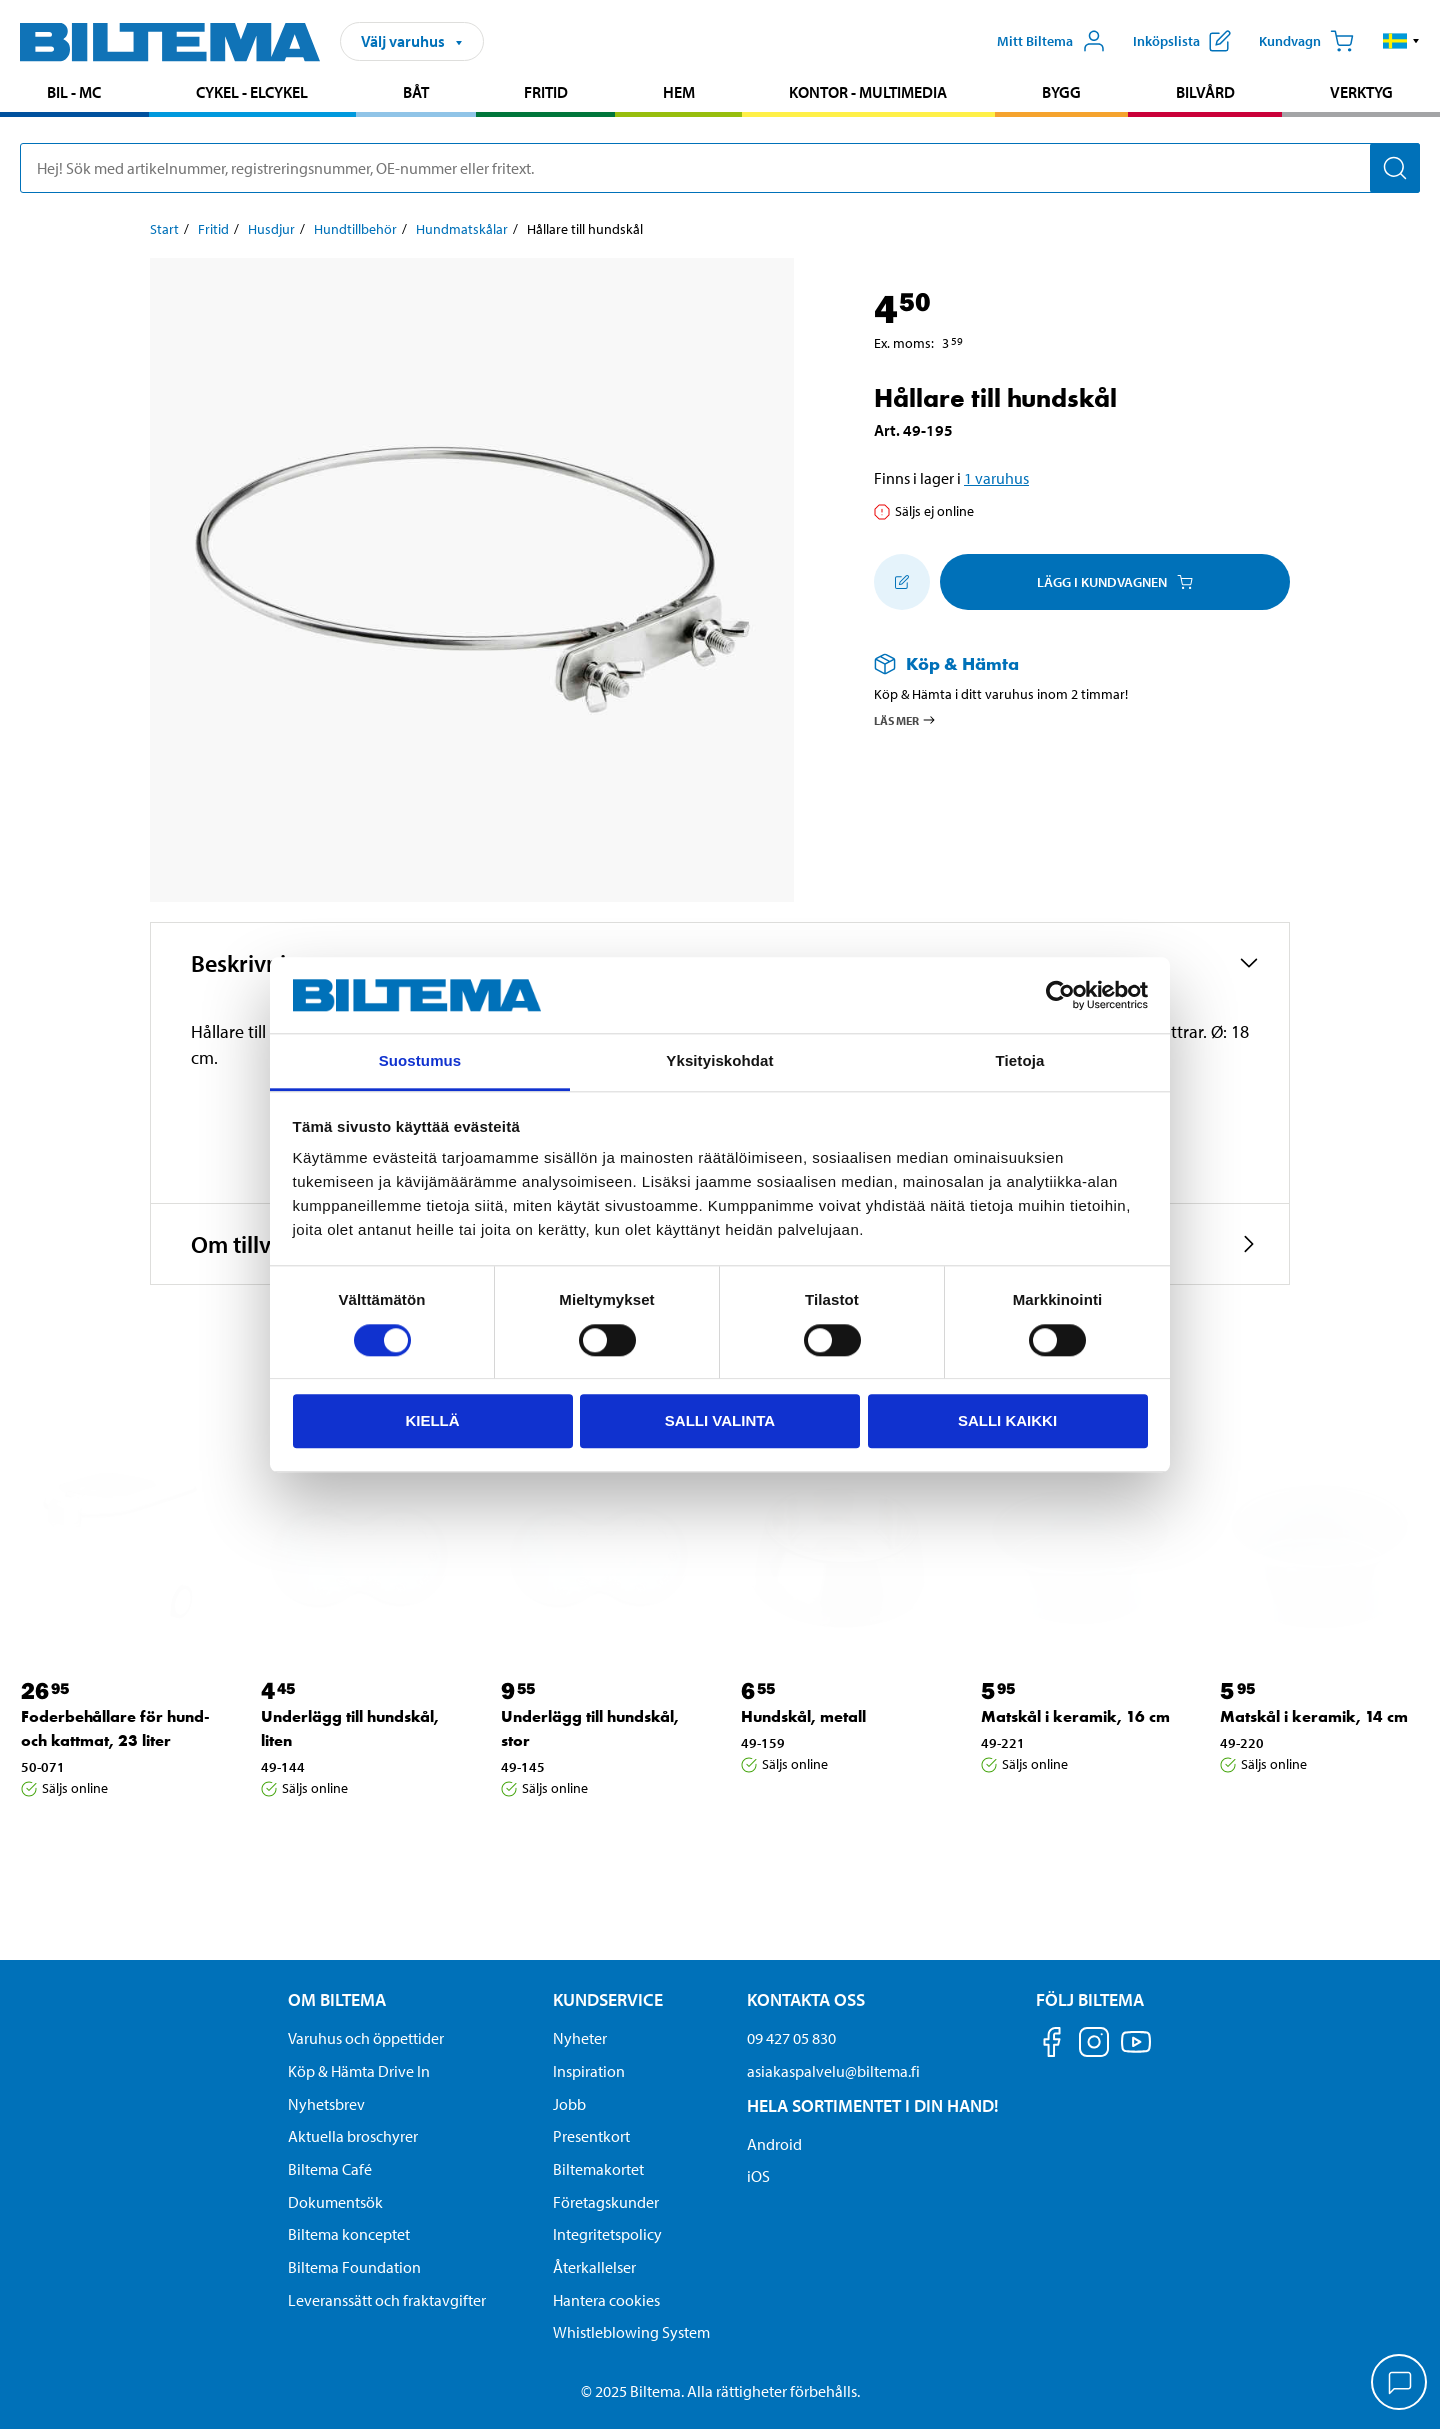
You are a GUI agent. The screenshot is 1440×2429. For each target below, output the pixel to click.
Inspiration (589, 2071)
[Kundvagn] (1306, 41)
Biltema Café (330, 2169)
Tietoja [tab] (1020, 1061)
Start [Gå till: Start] (164, 229)
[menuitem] (74, 94)
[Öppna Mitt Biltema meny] (1051, 41)
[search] (720, 168)
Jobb (569, 2104)
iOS (758, 2176)
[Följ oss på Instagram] (1094, 2045)
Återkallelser (594, 2267)
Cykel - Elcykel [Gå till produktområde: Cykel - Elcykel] (252, 92)
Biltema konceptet (349, 2234)
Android (774, 2144)
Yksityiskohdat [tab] (719, 1061)
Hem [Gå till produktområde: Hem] (679, 92)
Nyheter (580, 2038)
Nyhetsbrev (326, 2104)
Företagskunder (606, 2202)
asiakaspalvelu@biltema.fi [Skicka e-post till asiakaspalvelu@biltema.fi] (833, 2071)
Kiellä (432, 1420)
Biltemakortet (598, 2169)
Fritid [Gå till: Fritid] (213, 229)
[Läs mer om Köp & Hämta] (1062, 663)
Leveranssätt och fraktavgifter (387, 2300)
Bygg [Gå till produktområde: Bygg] (1061, 92)
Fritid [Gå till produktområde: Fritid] (546, 92)
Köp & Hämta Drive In (359, 2071)
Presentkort (591, 2136)
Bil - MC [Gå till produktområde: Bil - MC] (74, 92)
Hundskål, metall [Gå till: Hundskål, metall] (803, 1716)
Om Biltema (337, 1999)
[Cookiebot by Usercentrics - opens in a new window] (1060, 995)
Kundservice (608, 1999)
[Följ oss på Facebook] (1052, 2045)
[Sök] (1395, 168)
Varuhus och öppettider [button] (366, 2038)
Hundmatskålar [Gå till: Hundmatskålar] (462, 229)
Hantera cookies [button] (606, 2300)
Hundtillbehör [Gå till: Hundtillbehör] (355, 229)
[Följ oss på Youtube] (1136, 2051)
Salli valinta (720, 1420)
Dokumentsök (335, 2202)
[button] (1401, 41)
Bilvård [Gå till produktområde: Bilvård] (1205, 92)
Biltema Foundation (354, 2267)
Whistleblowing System (631, 2332)
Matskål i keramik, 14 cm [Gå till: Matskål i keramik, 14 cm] (1314, 1716)
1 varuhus (996, 478)
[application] (1400, 2384)
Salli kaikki (1007, 1420)
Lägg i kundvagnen (1115, 582)
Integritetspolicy (607, 2234)
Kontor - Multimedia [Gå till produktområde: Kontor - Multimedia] (868, 92)
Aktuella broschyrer (353, 2136)
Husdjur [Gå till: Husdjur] (271, 229)
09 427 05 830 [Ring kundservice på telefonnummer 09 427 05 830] (791, 2038)
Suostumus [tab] (420, 1061)
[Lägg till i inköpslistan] (902, 582)
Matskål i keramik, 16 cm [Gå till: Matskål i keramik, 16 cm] (1075, 1716)
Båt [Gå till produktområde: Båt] (416, 92)
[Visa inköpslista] (1182, 41)
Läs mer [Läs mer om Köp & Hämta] (905, 720)
